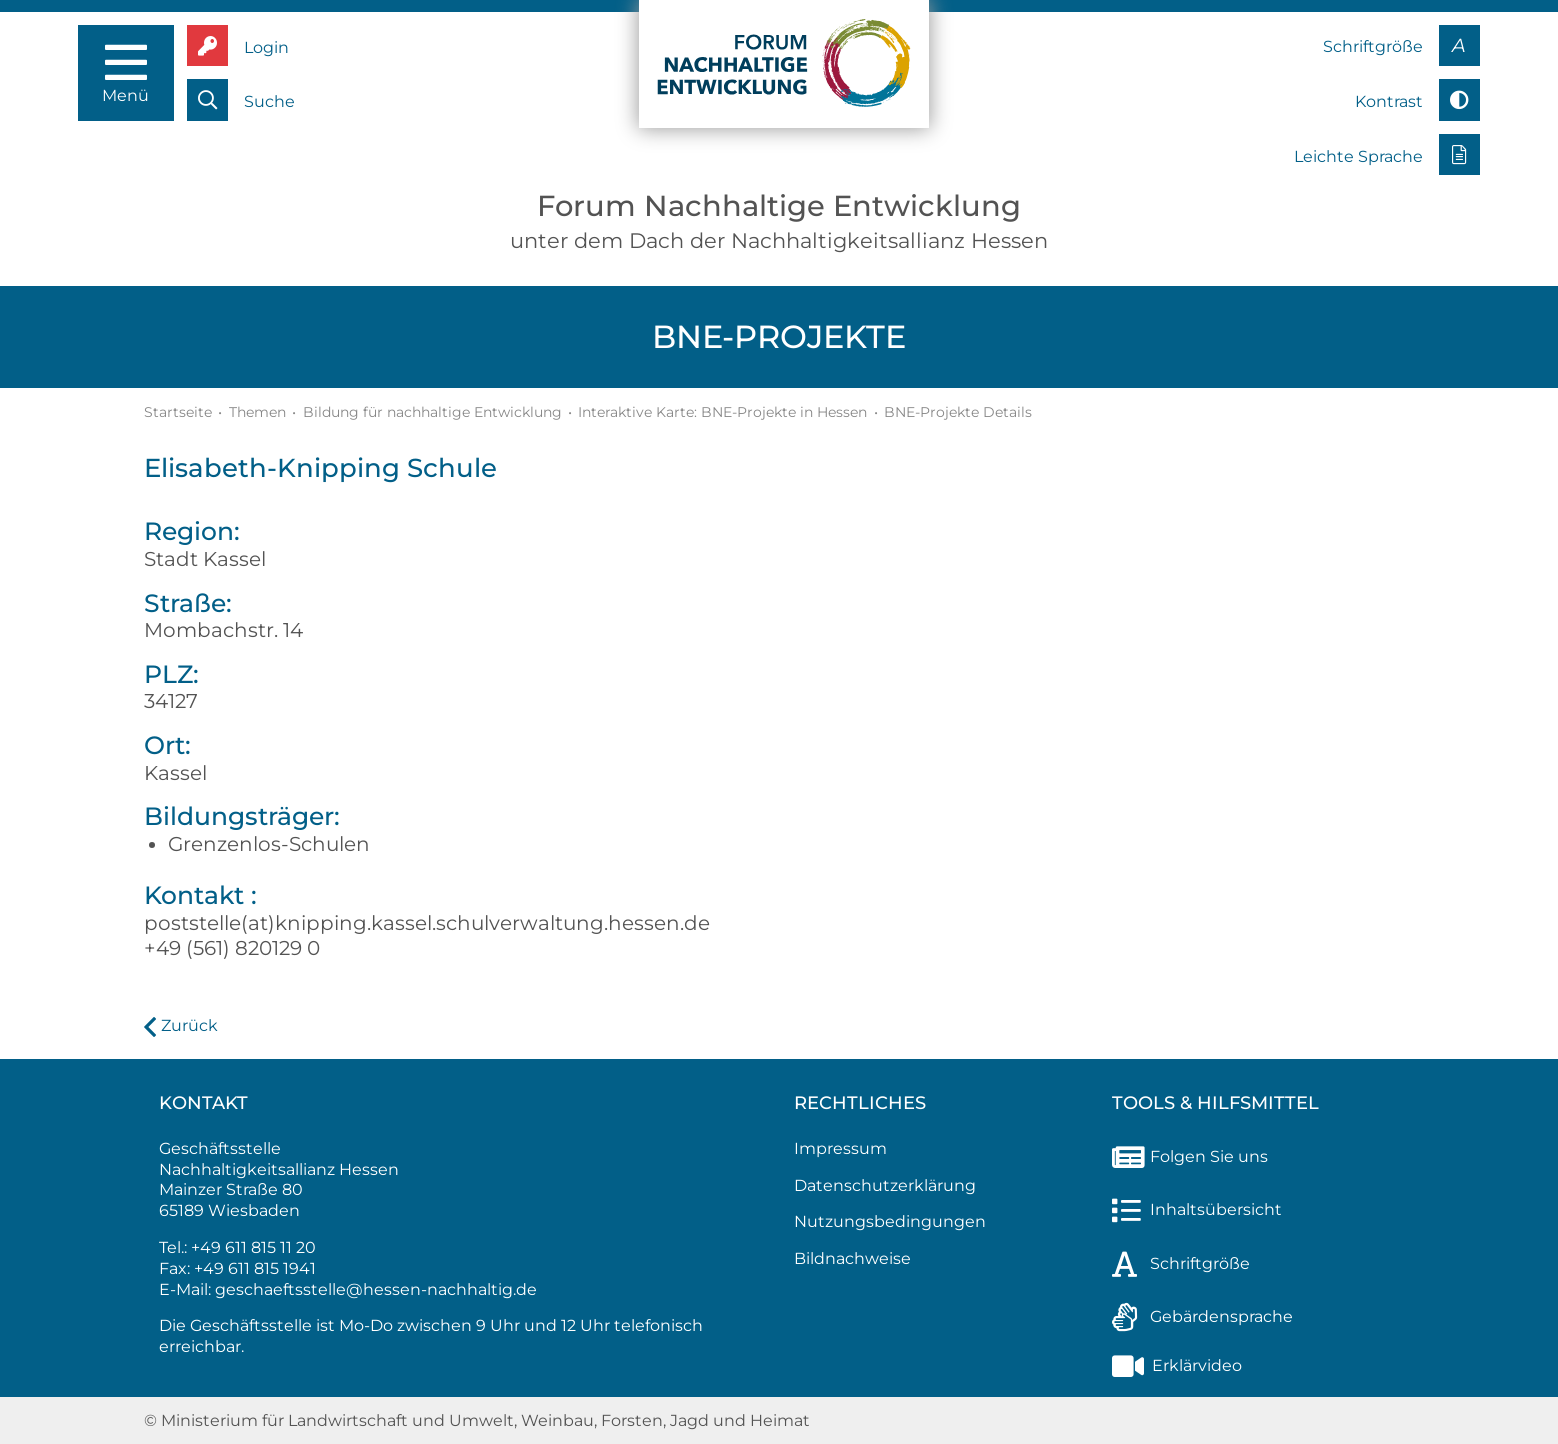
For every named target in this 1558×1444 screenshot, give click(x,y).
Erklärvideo (1177, 1365)
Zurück (189, 1025)
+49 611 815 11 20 (253, 1247)
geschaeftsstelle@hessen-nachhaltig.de (376, 1289)
